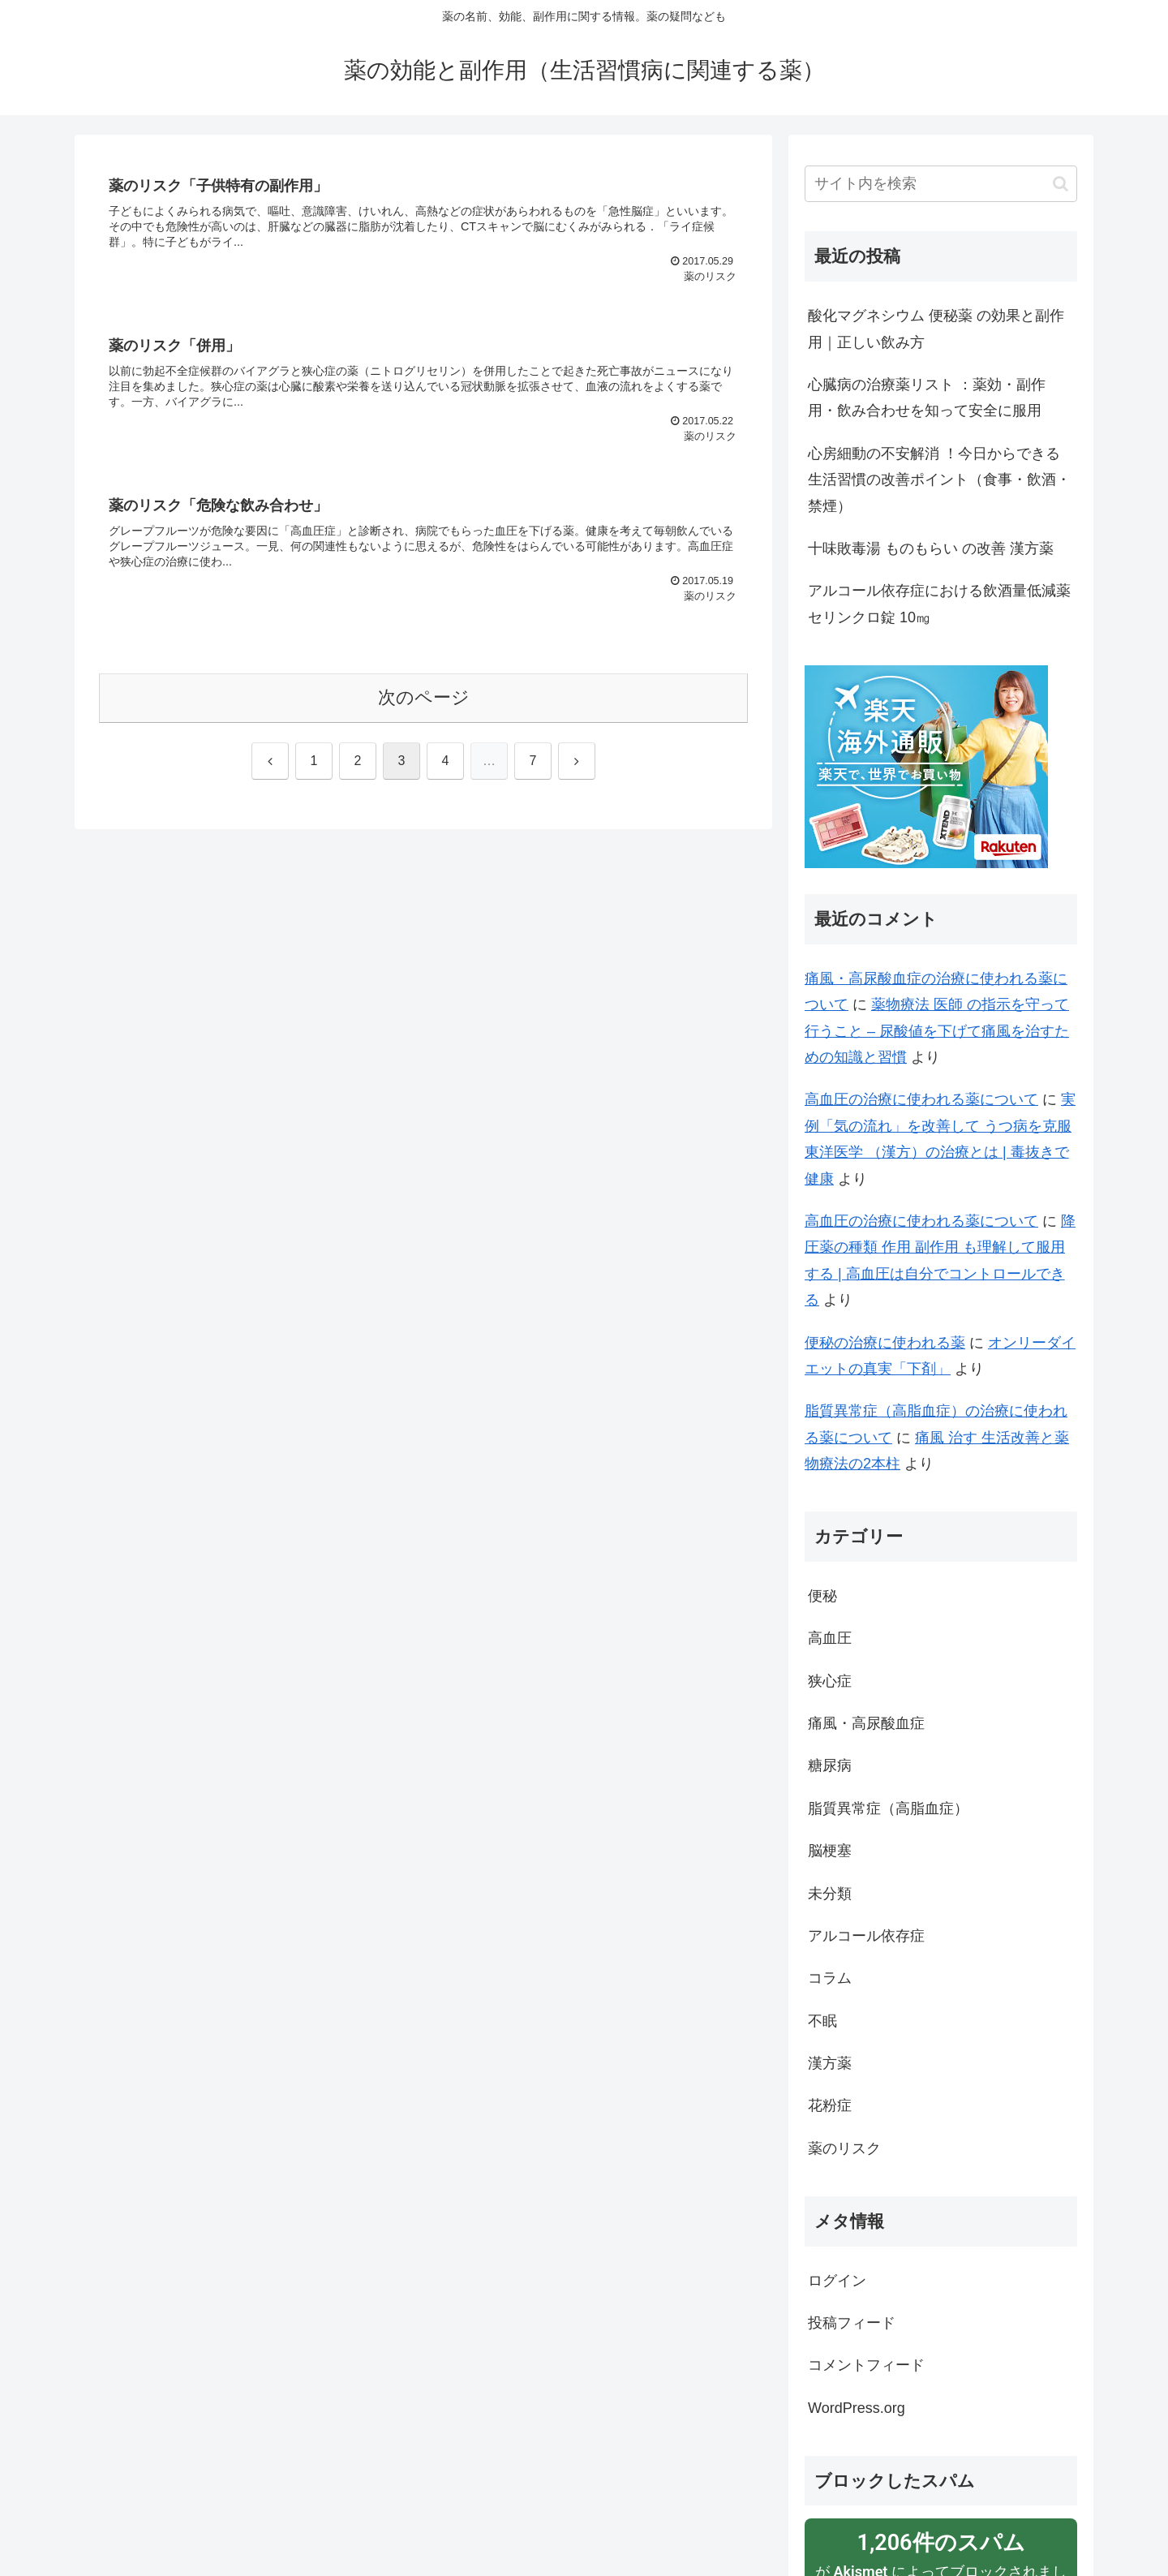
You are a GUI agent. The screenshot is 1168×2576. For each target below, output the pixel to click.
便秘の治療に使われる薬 (885, 1343)
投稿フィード (851, 2323)
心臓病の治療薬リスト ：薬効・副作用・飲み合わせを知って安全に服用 (927, 397)
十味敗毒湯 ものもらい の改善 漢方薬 (931, 548)
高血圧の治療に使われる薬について (921, 1099)
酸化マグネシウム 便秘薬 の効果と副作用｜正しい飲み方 (936, 328)
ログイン (837, 2281)
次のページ (424, 699)
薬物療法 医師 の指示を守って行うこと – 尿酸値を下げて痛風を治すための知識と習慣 (937, 1030)
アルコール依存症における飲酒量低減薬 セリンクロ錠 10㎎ (939, 604)
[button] (1060, 183)
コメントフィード (866, 2365)
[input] (941, 184)
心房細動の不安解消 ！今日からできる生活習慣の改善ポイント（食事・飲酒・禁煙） (939, 479)
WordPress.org (856, 2408)
